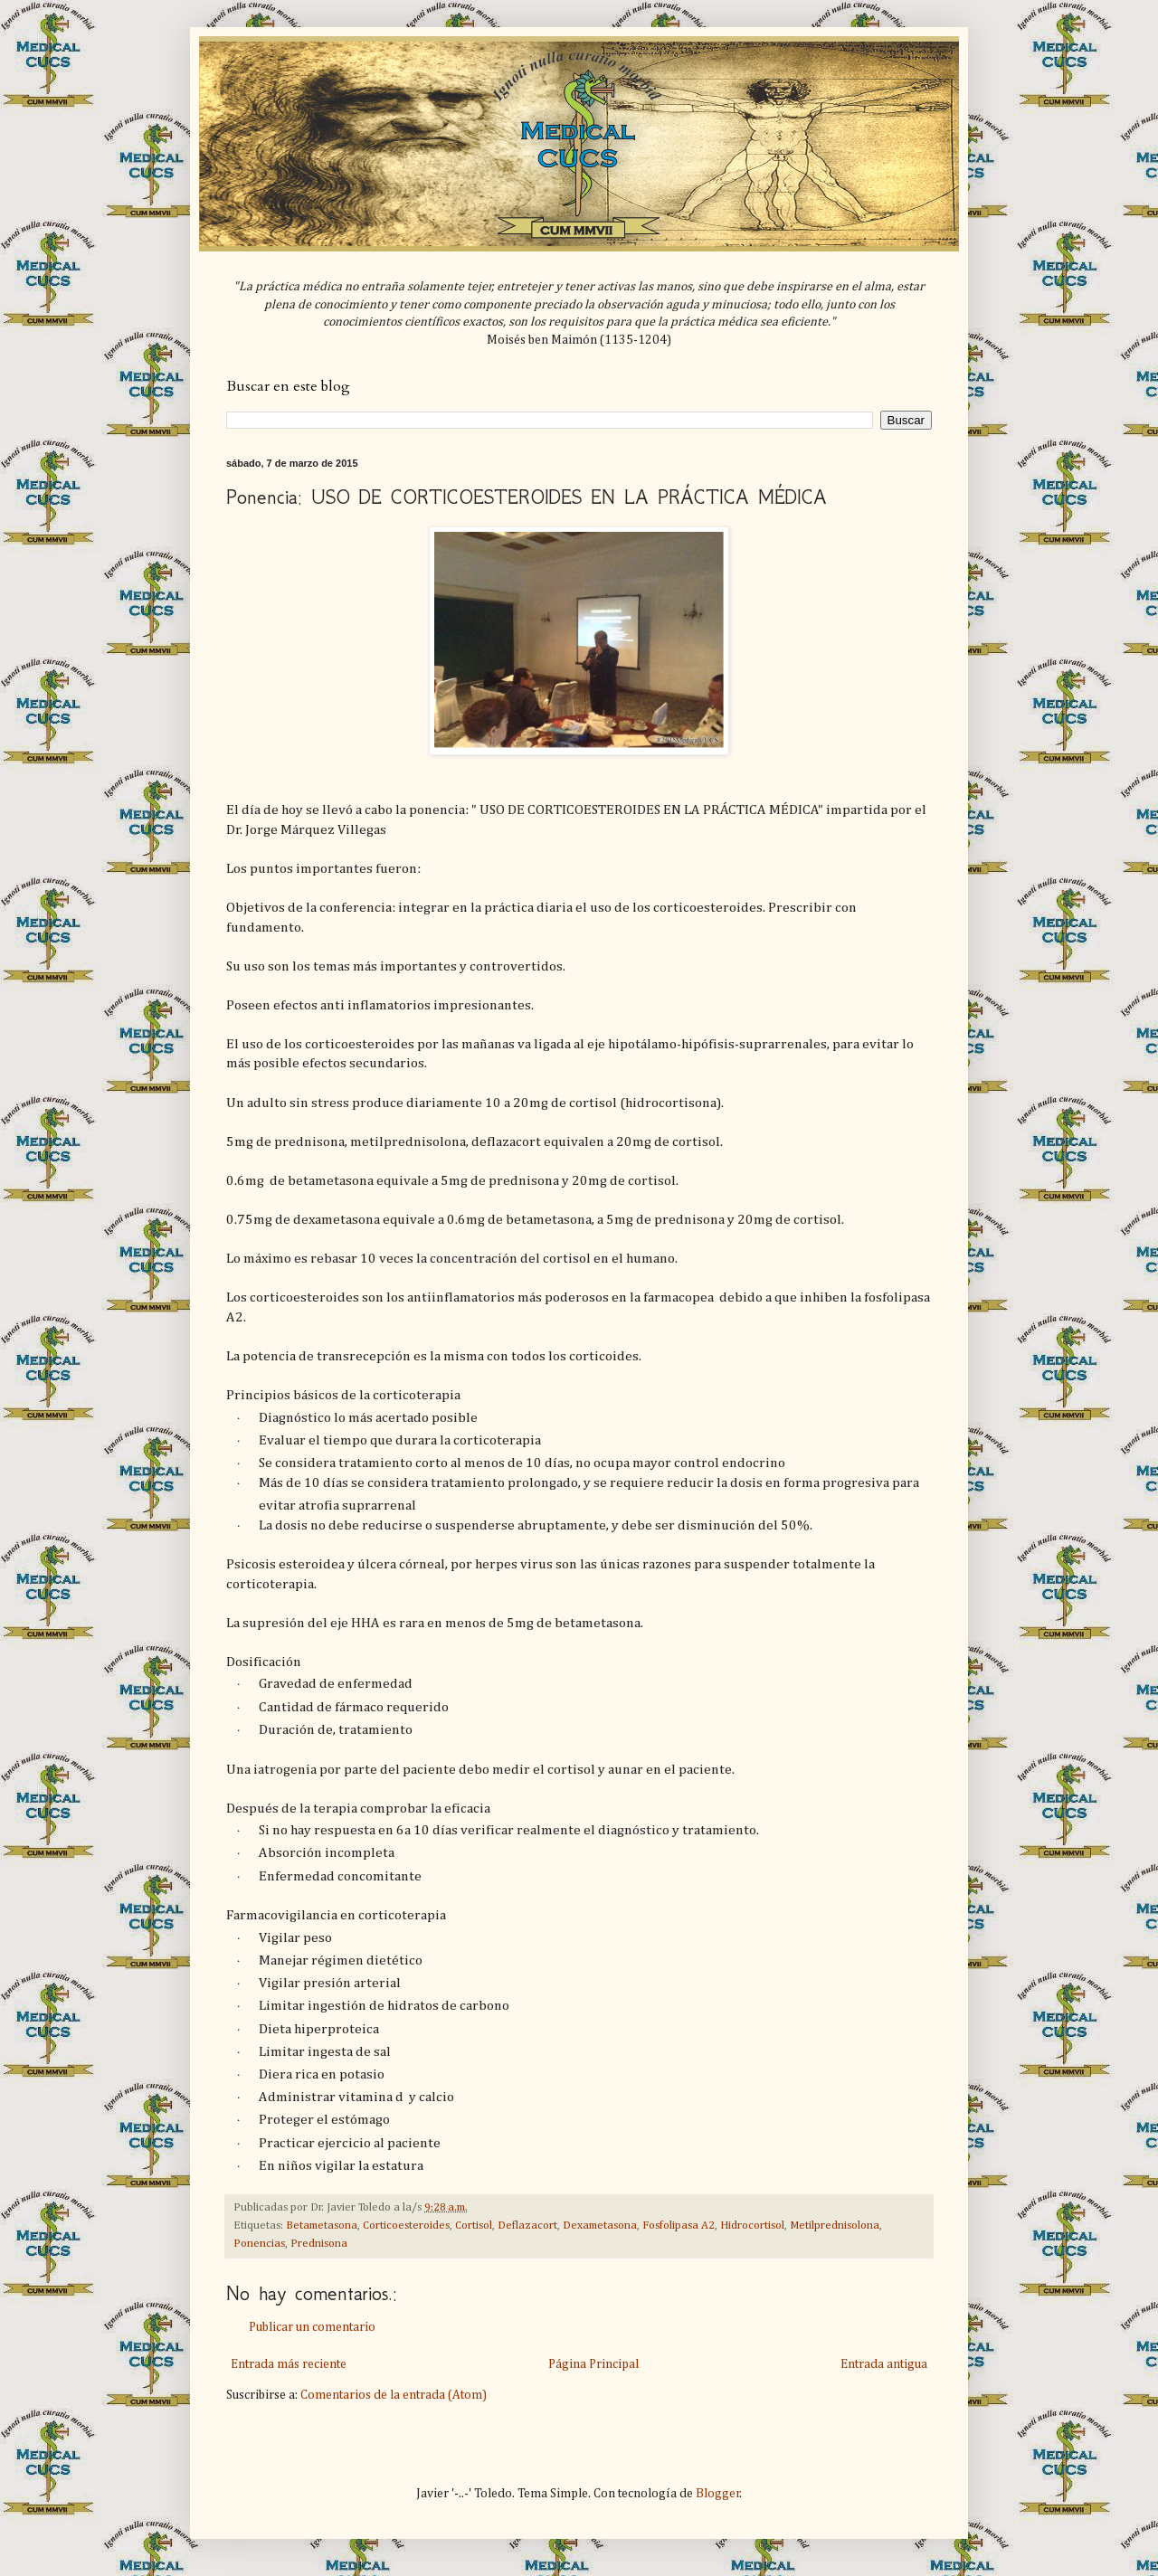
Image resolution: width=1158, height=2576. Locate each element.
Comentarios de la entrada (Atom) (393, 2395)
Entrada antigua (883, 2364)
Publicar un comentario (312, 2327)
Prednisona (318, 2243)
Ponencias (259, 2243)
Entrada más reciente (288, 2364)
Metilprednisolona (834, 2225)
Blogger (718, 2493)
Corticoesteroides (406, 2225)
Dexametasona (600, 2225)
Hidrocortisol (752, 2225)
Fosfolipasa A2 (678, 2225)
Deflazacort (527, 2225)
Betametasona (321, 2225)
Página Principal (593, 2364)
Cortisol (473, 2225)
